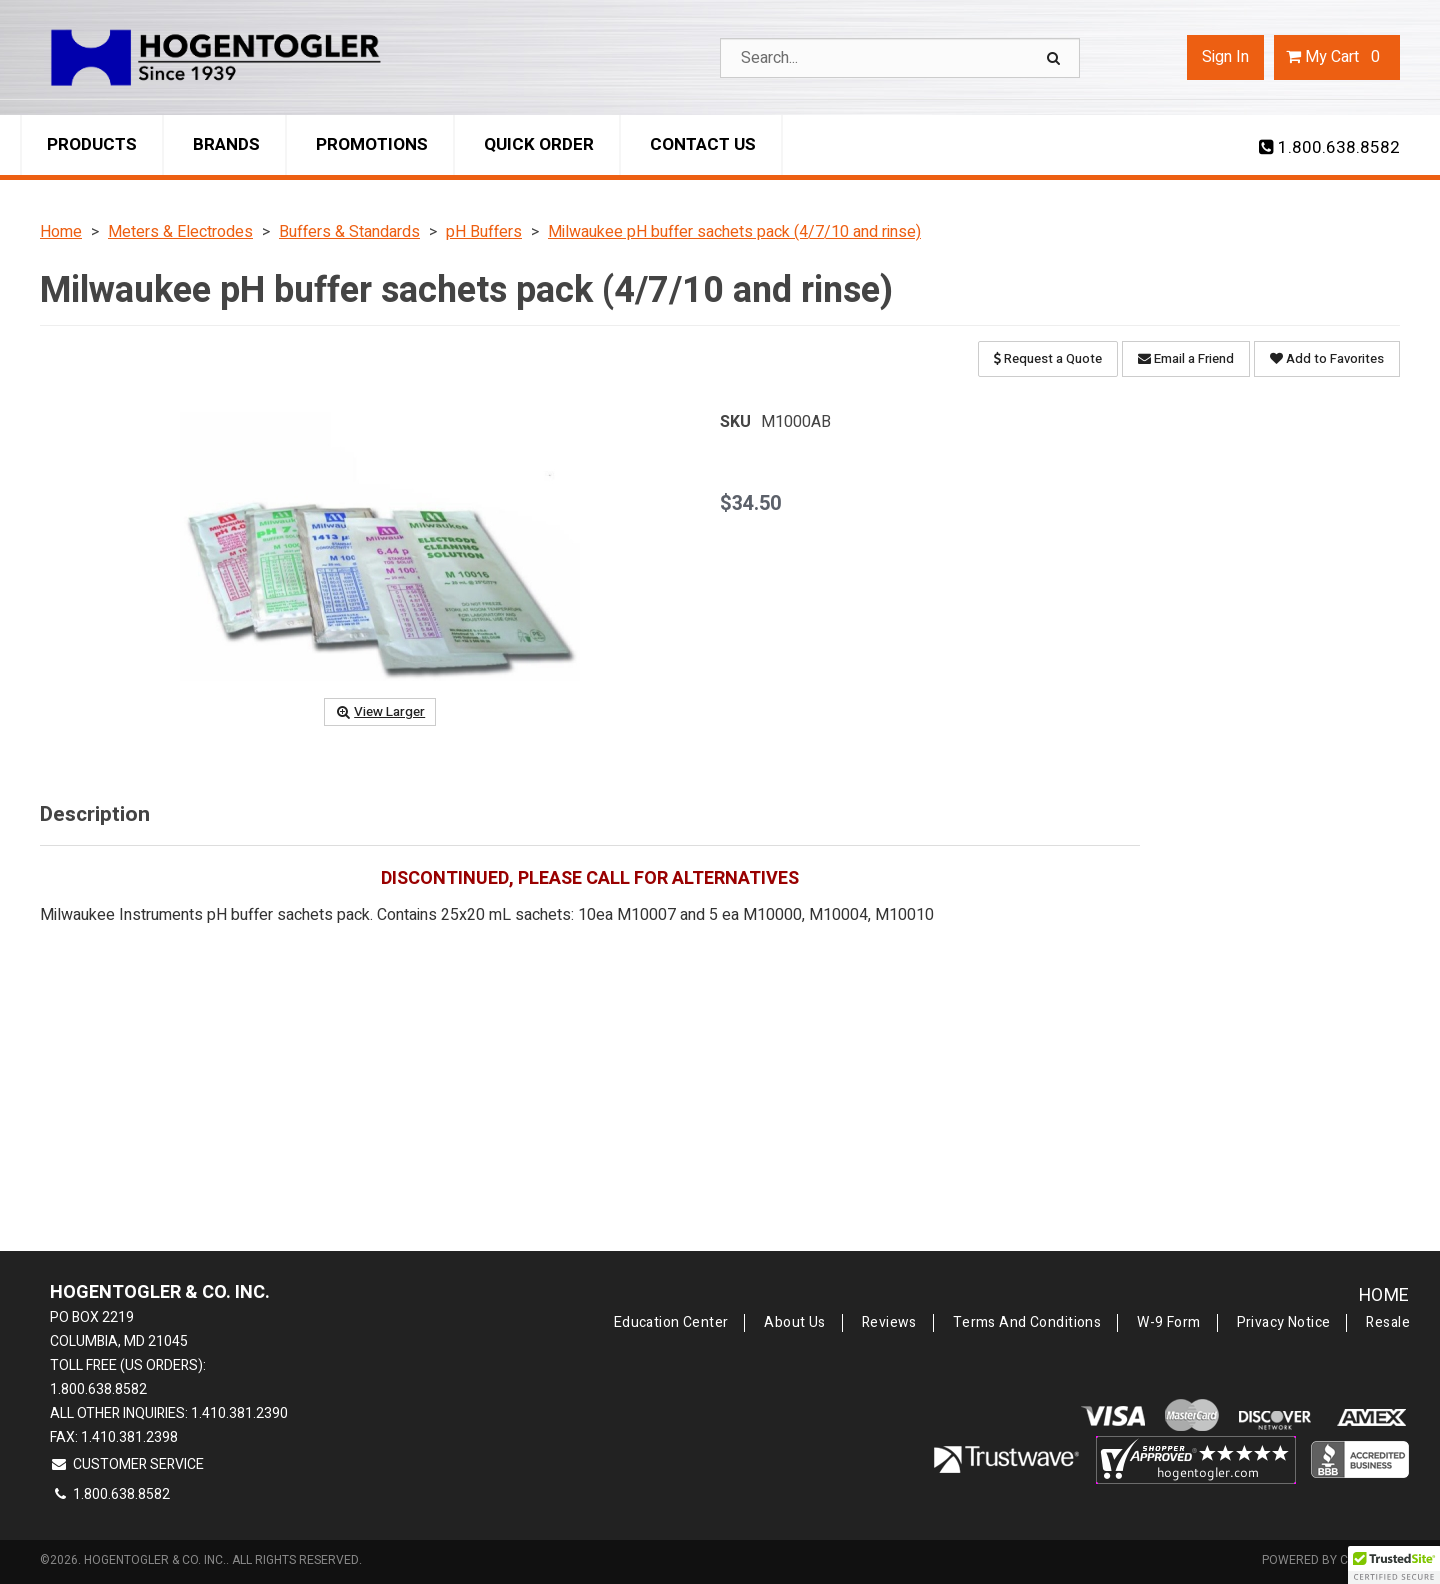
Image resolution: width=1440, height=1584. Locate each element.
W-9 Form (1168, 1323)
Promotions (372, 144)
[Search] (1056, 58)
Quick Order (539, 144)
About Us (794, 1323)
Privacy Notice (1284, 1323)
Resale (1388, 1323)
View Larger (380, 712)
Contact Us (703, 144)
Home (1384, 1295)
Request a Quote (1048, 358)
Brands (226, 144)
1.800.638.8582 (1329, 148)
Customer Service (127, 1464)
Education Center (671, 1323)
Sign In (1225, 57)
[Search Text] (900, 58)
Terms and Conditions (1027, 1323)
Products (92, 144)
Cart (1337, 57)
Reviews (889, 1323)
